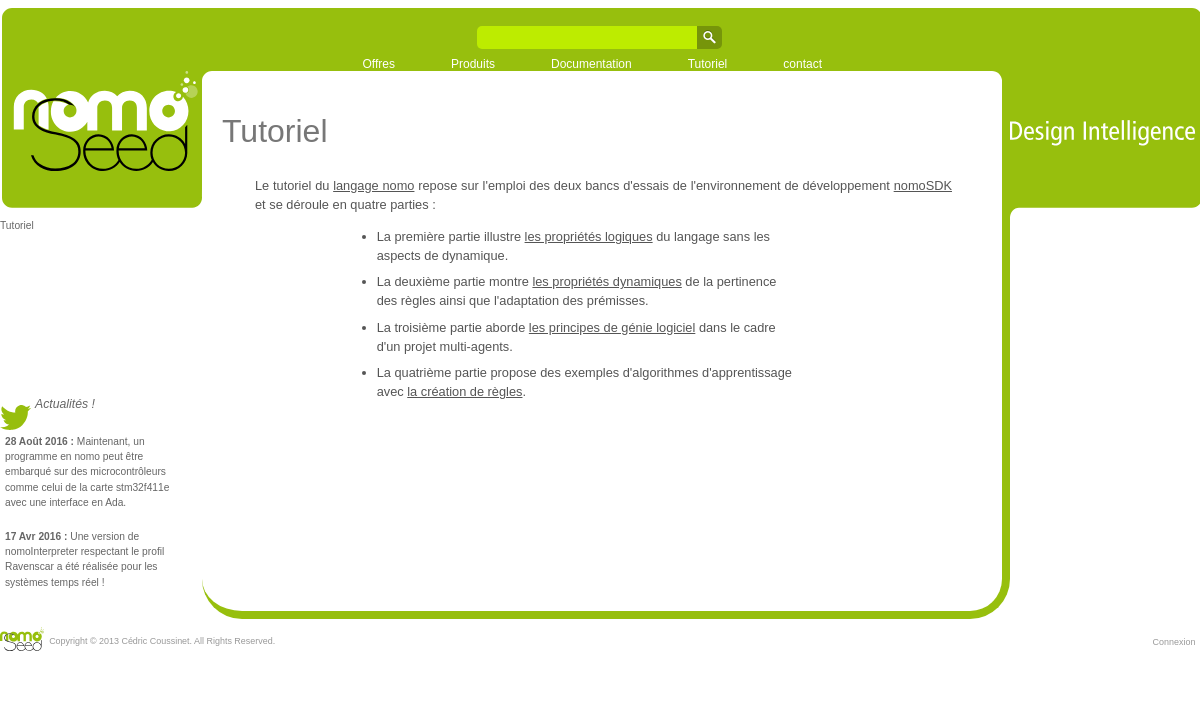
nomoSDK (923, 185)
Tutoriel (708, 64)
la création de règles (464, 391)
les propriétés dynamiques (606, 281)
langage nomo (373, 185)
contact (802, 64)
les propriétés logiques (589, 236)
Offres (379, 64)
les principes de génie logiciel (612, 327)
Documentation (591, 64)
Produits (473, 64)
